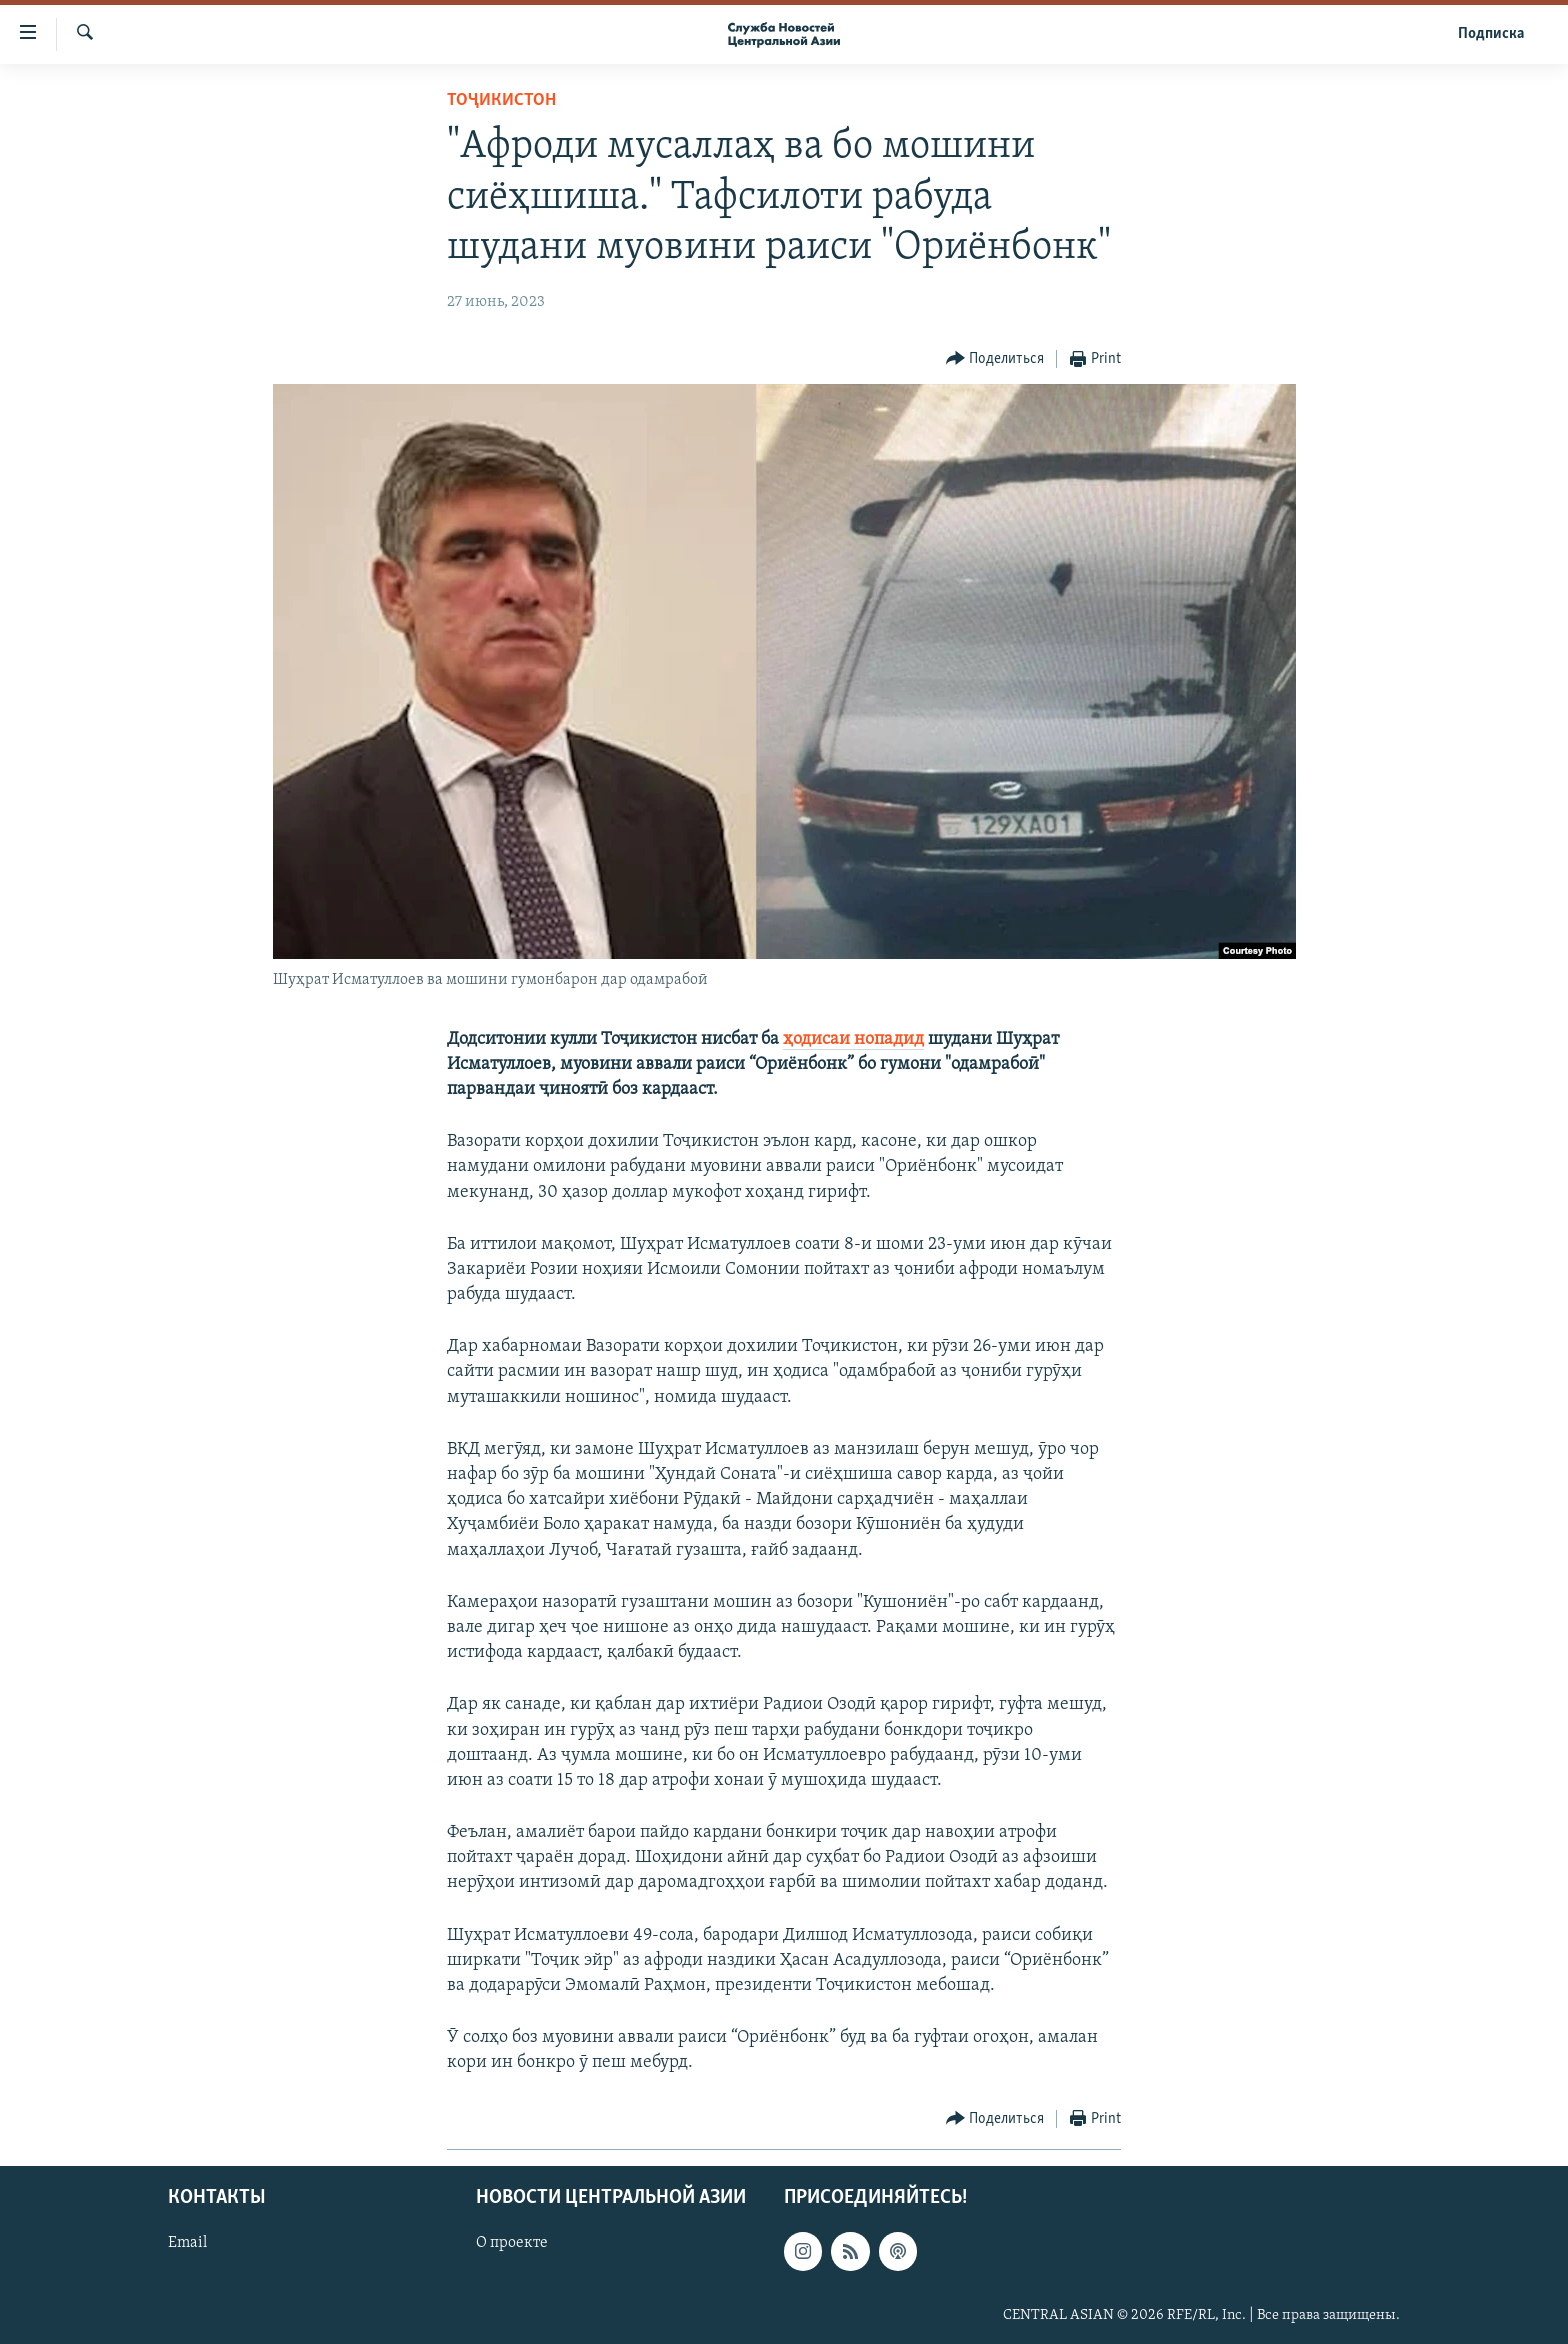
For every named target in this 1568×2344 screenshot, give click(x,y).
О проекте (512, 2243)
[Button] (995, 359)
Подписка (1491, 34)
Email (187, 2243)
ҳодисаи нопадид (853, 1039)
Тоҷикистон (501, 100)
